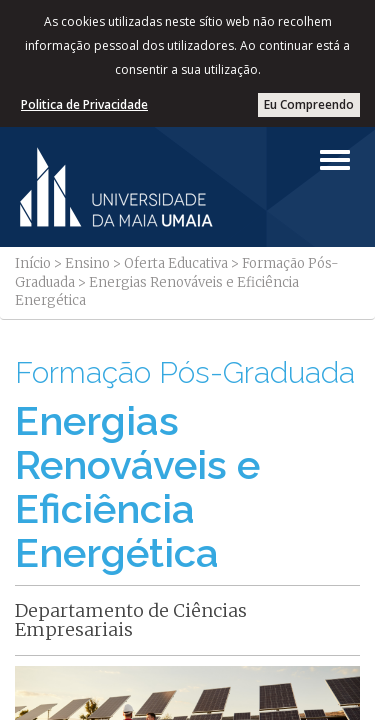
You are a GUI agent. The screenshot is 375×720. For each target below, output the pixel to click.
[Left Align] (335, 160)
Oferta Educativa (176, 263)
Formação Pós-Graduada (185, 372)
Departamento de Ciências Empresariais (131, 620)
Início (33, 263)
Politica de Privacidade (84, 104)
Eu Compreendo (309, 104)
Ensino (87, 263)
